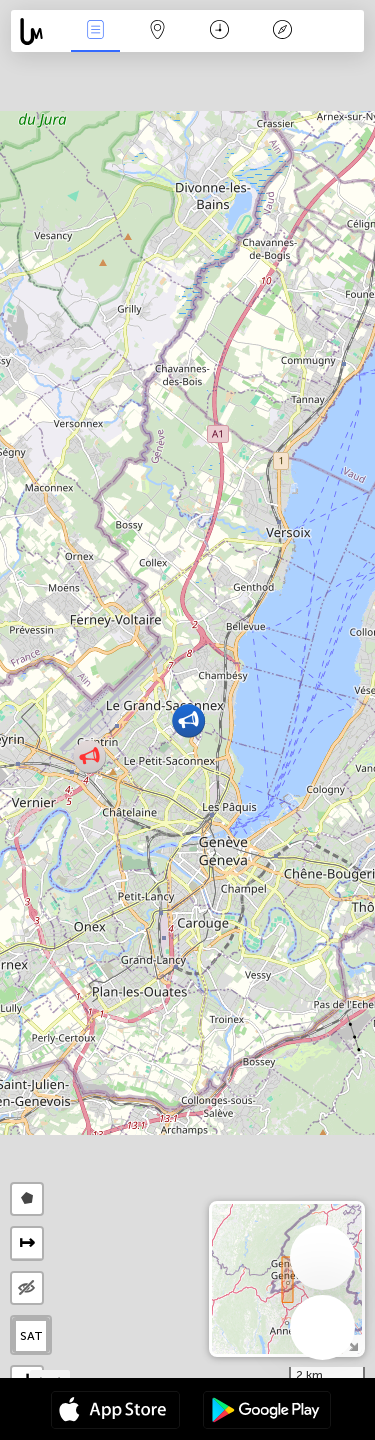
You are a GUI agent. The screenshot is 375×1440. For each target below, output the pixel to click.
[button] (89, 756)
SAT (31, 1336)
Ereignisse (95, 31)
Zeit (219, 31)
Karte (158, 31)
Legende (282, 31)
